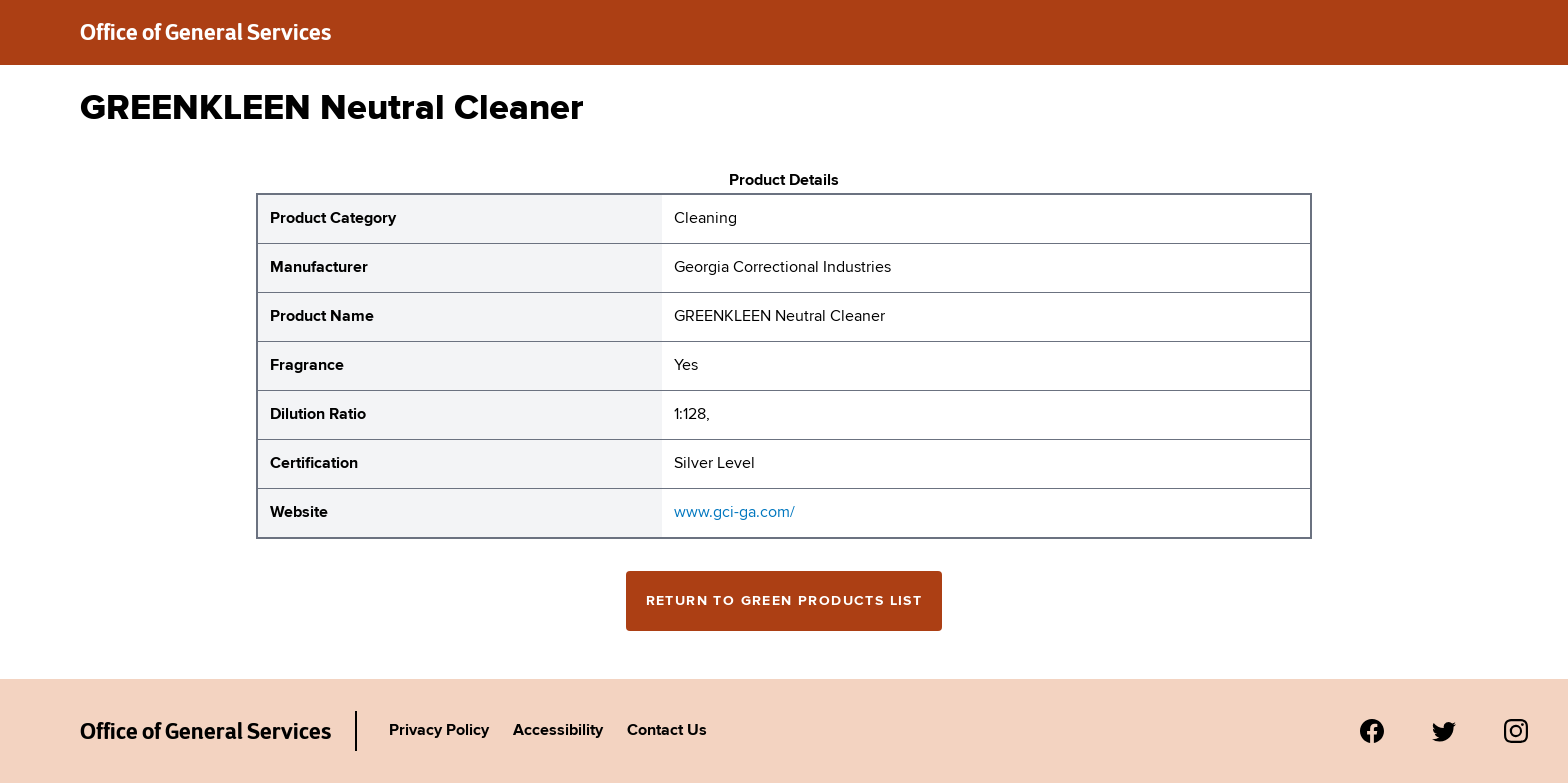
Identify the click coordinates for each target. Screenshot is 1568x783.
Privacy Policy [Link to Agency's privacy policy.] (439, 731)
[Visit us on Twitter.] (1444, 731)
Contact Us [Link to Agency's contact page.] (667, 731)
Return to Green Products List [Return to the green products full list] (784, 601)
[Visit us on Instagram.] (1516, 731)
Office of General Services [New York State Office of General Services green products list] (205, 32)
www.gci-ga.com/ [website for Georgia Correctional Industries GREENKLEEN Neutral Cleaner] (734, 513)
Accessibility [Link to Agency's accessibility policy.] (558, 731)
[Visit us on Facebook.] (1372, 731)
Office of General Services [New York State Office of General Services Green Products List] (205, 731)
